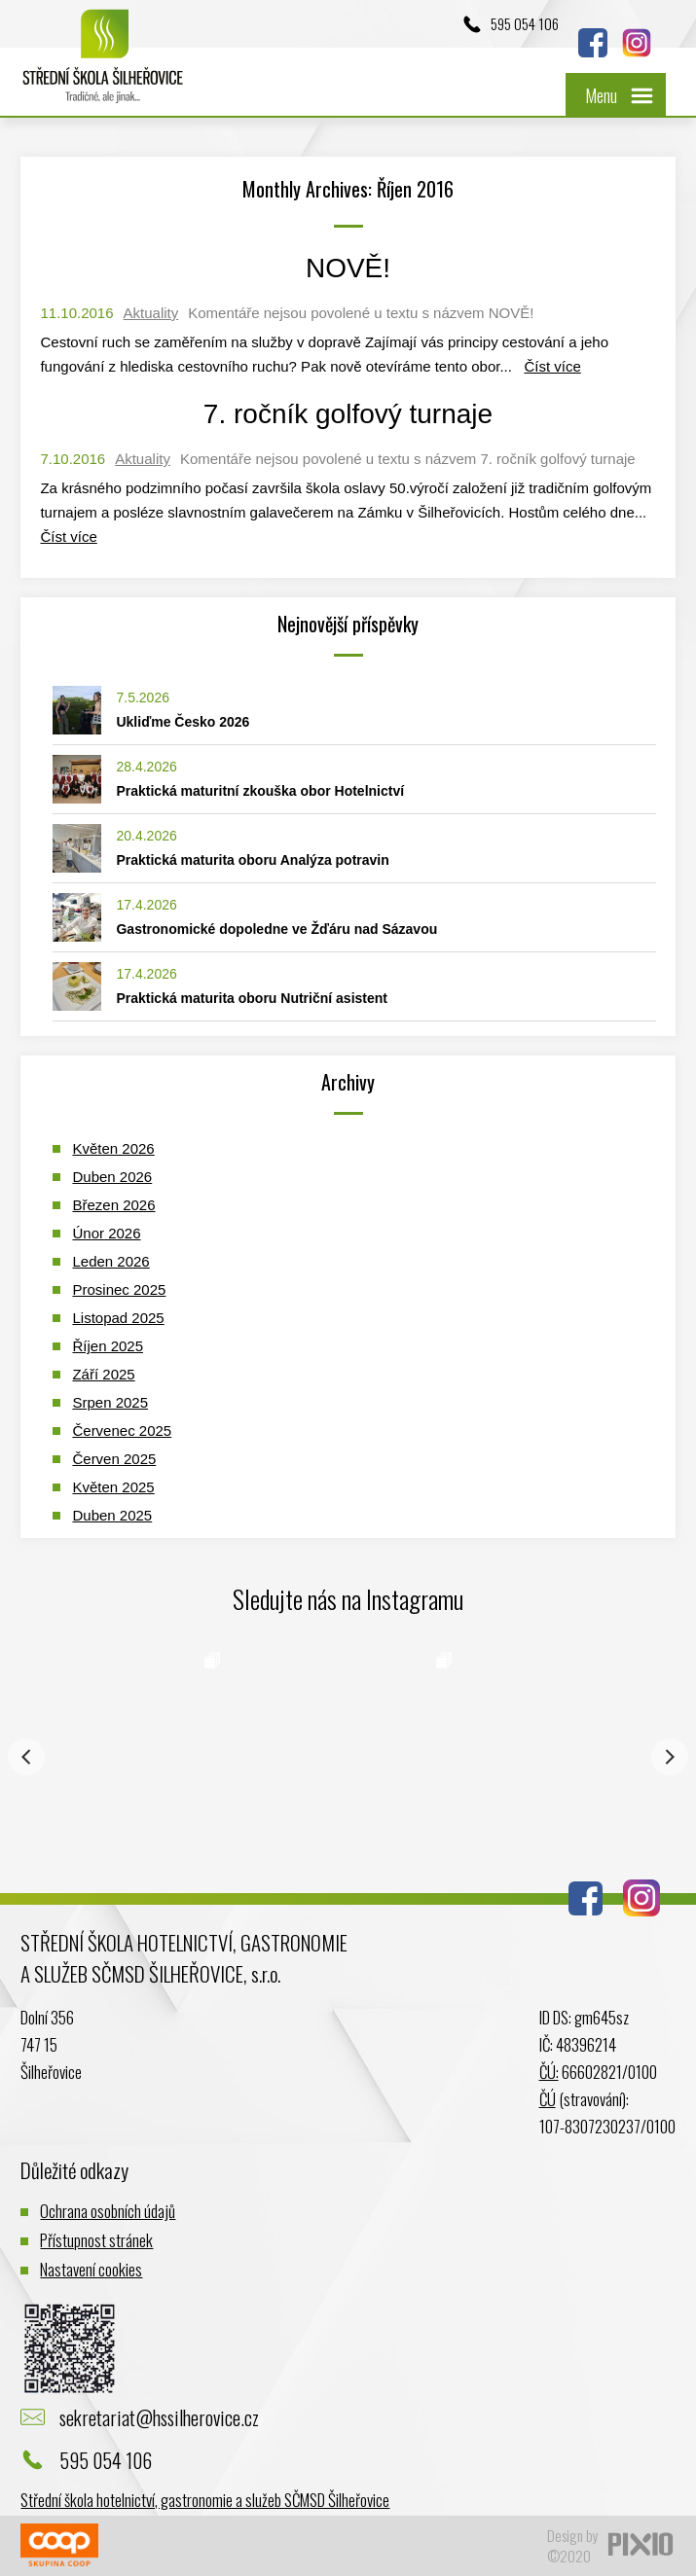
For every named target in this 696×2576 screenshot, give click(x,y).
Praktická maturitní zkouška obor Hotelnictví (260, 791)
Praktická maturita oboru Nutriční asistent (251, 998)
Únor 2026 (106, 1233)
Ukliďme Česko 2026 (182, 722)
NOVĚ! (348, 268)
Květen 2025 (113, 1487)
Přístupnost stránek (96, 2240)
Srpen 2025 (110, 1402)
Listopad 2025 (118, 1317)
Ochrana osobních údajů (107, 2211)
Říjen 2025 (107, 1346)
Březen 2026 (113, 1205)
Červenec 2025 (121, 1430)
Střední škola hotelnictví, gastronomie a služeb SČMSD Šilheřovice (204, 2499)
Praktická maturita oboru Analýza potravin (252, 860)
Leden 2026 (110, 1261)
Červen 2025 (114, 1458)
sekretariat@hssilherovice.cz (159, 2417)
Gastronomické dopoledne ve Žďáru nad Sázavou (276, 929)
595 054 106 (525, 23)
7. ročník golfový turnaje (348, 414)
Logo (103, 65)
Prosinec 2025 (118, 1289)
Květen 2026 (113, 1148)
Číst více (552, 366)
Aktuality (151, 312)
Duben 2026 (112, 1176)
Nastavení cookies (91, 2269)
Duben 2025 (112, 1515)
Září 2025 (103, 1374)
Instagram (636, 42)
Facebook (592, 42)
